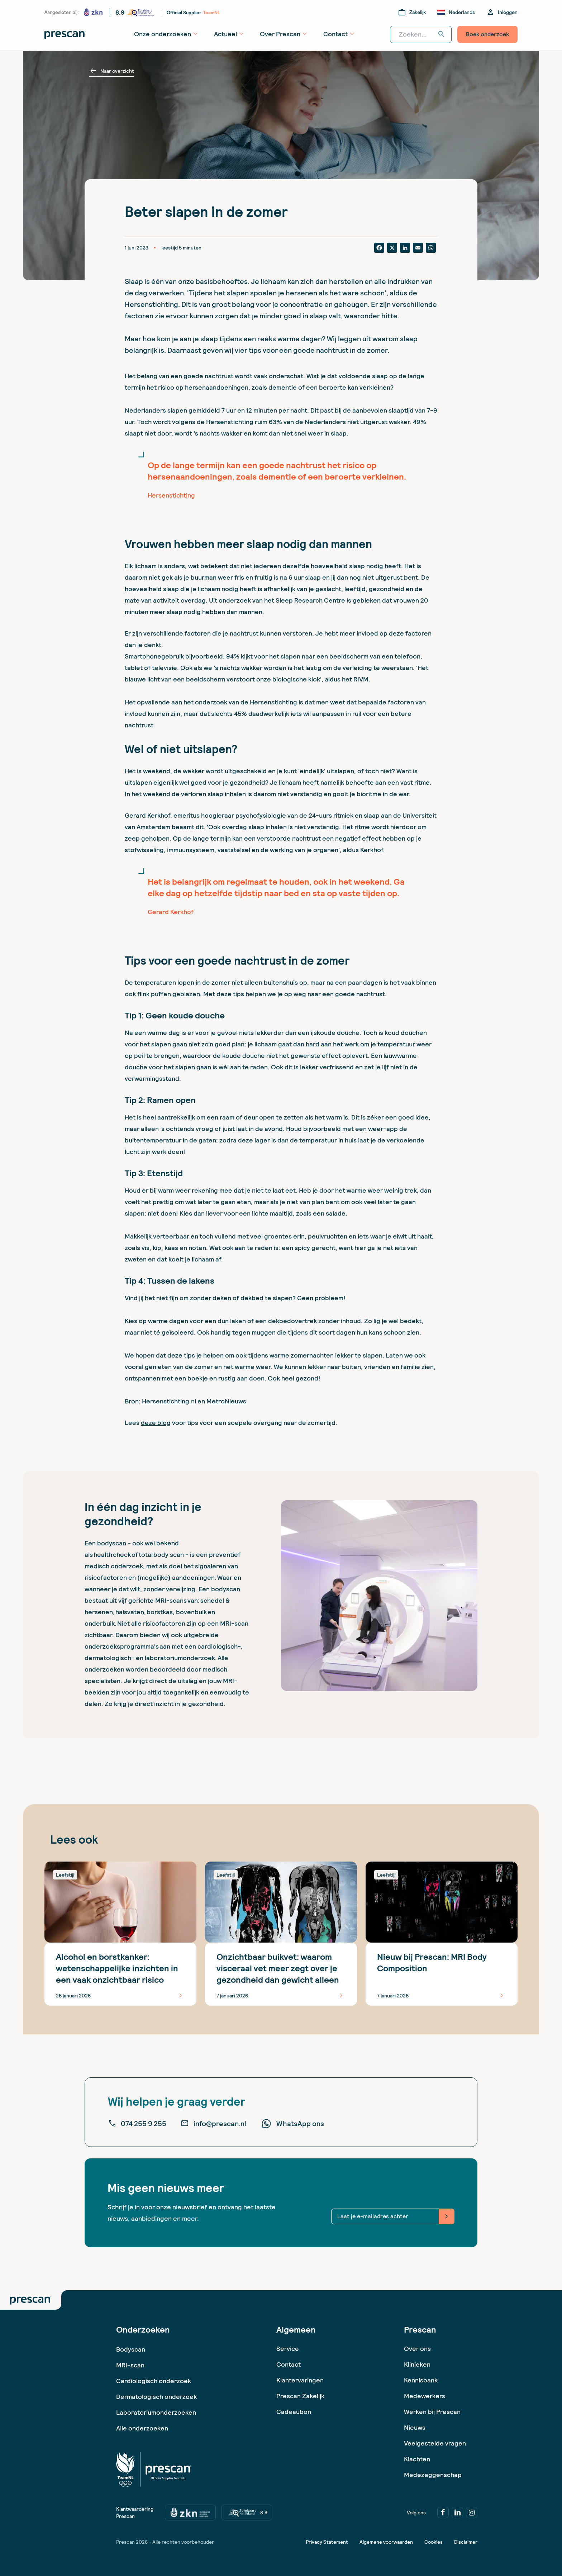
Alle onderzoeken (142, 2428)
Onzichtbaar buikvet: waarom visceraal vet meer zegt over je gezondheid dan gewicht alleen (277, 1968)
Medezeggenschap (433, 2475)
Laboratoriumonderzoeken (156, 2412)
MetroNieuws (226, 1401)
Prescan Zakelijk (300, 2396)
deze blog (156, 1422)
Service (287, 2348)
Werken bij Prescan (432, 2412)
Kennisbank (421, 2380)
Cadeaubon (293, 2412)
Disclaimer (465, 2542)
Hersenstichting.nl (169, 1401)
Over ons (417, 2348)
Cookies (433, 2542)
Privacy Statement (327, 2542)
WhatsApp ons (292, 2123)
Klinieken (417, 2364)
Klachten (417, 2459)
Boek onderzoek (487, 34)
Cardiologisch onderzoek (153, 2381)
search (441, 34)
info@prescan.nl (213, 2124)
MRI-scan (130, 2365)
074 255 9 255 (137, 2124)
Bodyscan (130, 2349)
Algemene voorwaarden (386, 2542)
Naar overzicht (111, 71)
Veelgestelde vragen (435, 2443)
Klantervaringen (300, 2380)
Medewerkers (424, 2396)
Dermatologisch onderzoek (156, 2396)
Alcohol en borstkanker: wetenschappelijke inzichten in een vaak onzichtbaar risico (117, 1968)
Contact (288, 2364)
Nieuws (414, 2427)
